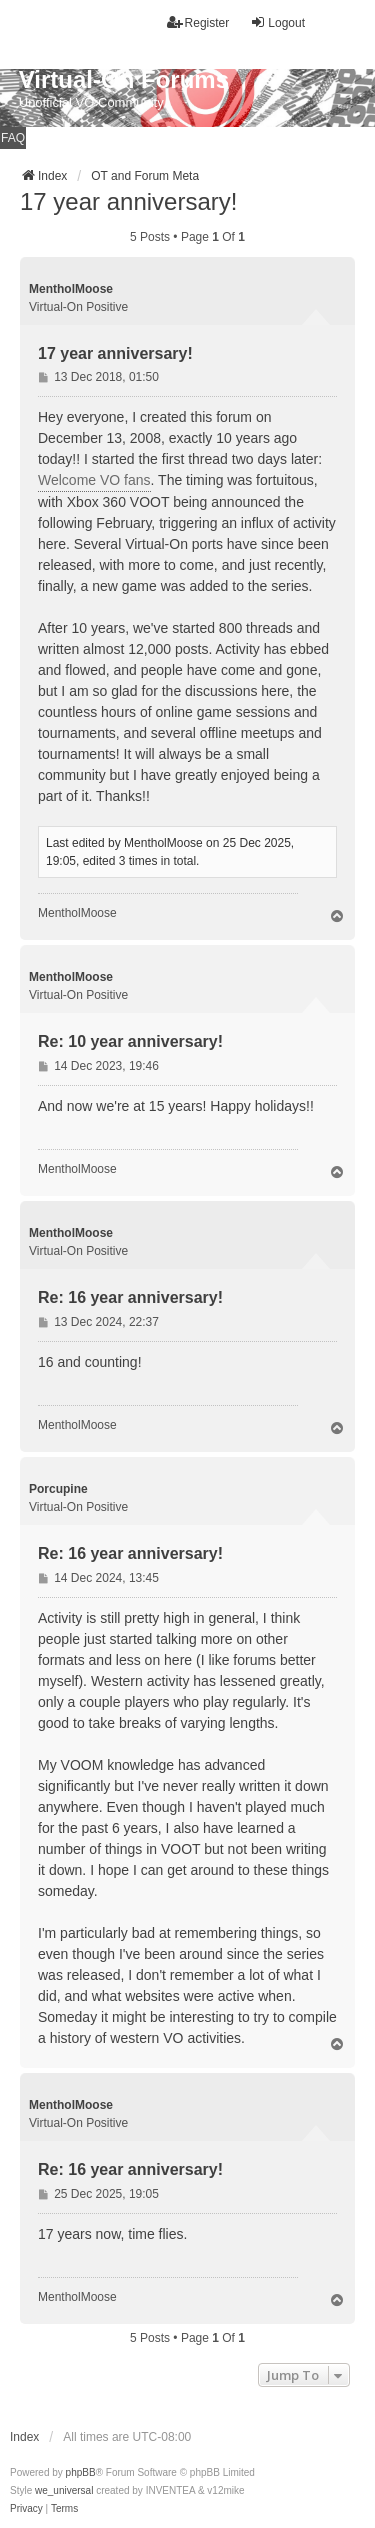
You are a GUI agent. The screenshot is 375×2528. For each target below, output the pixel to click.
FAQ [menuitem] (13, 138)
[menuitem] (26, 2509)
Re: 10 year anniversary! (130, 1041)
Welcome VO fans (94, 480)
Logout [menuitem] (277, 22)
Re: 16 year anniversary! (130, 1297)
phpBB (81, 2472)
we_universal (64, 2490)
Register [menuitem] (198, 22)
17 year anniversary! (128, 201)
